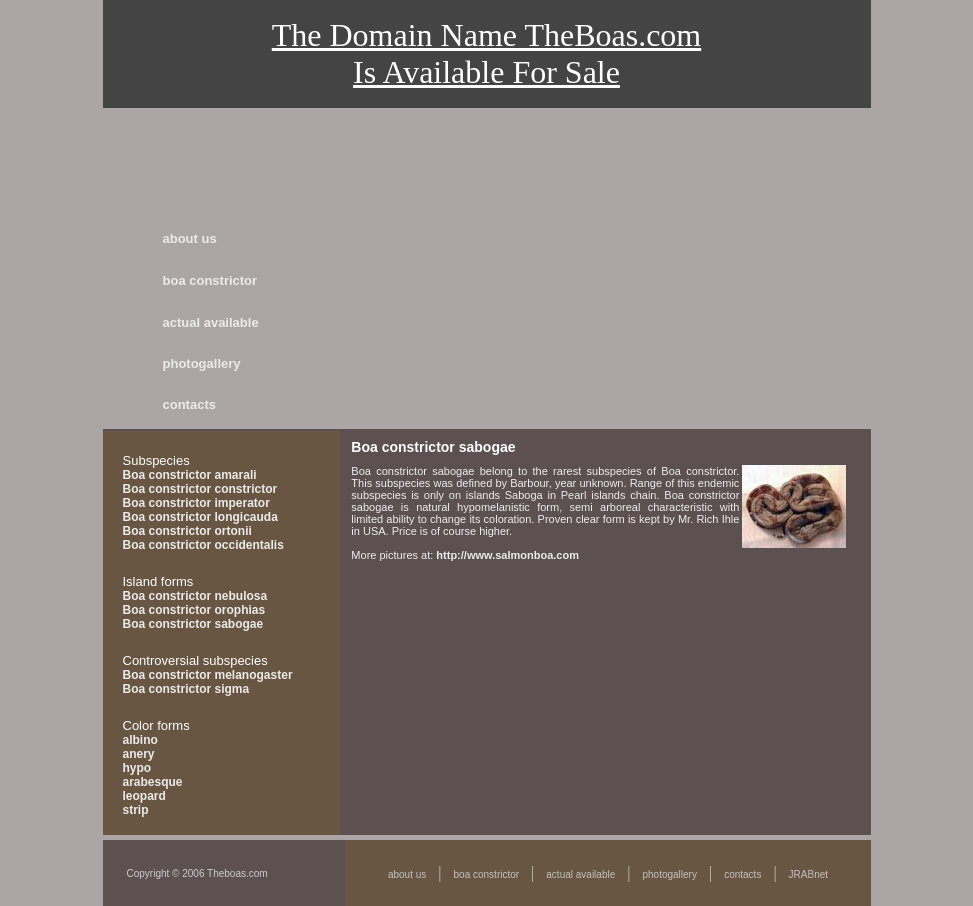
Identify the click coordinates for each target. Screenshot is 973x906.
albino (140, 740)
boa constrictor (210, 280)
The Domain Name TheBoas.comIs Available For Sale (487, 53)
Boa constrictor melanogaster (208, 675)
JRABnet (808, 874)
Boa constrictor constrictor (200, 489)
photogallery (202, 363)
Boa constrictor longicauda (200, 517)
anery (139, 754)
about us (190, 238)
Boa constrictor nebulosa (195, 596)
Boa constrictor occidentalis (203, 545)
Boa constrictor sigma (186, 689)
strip (136, 810)
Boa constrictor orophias (194, 610)
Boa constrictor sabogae (193, 624)
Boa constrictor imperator (196, 503)
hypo (137, 768)
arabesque (153, 782)
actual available (211, 322)
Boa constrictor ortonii (187, 531)
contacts (189, 404)
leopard (144, 796)
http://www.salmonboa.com (507, 555)
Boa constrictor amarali (190, 475)
